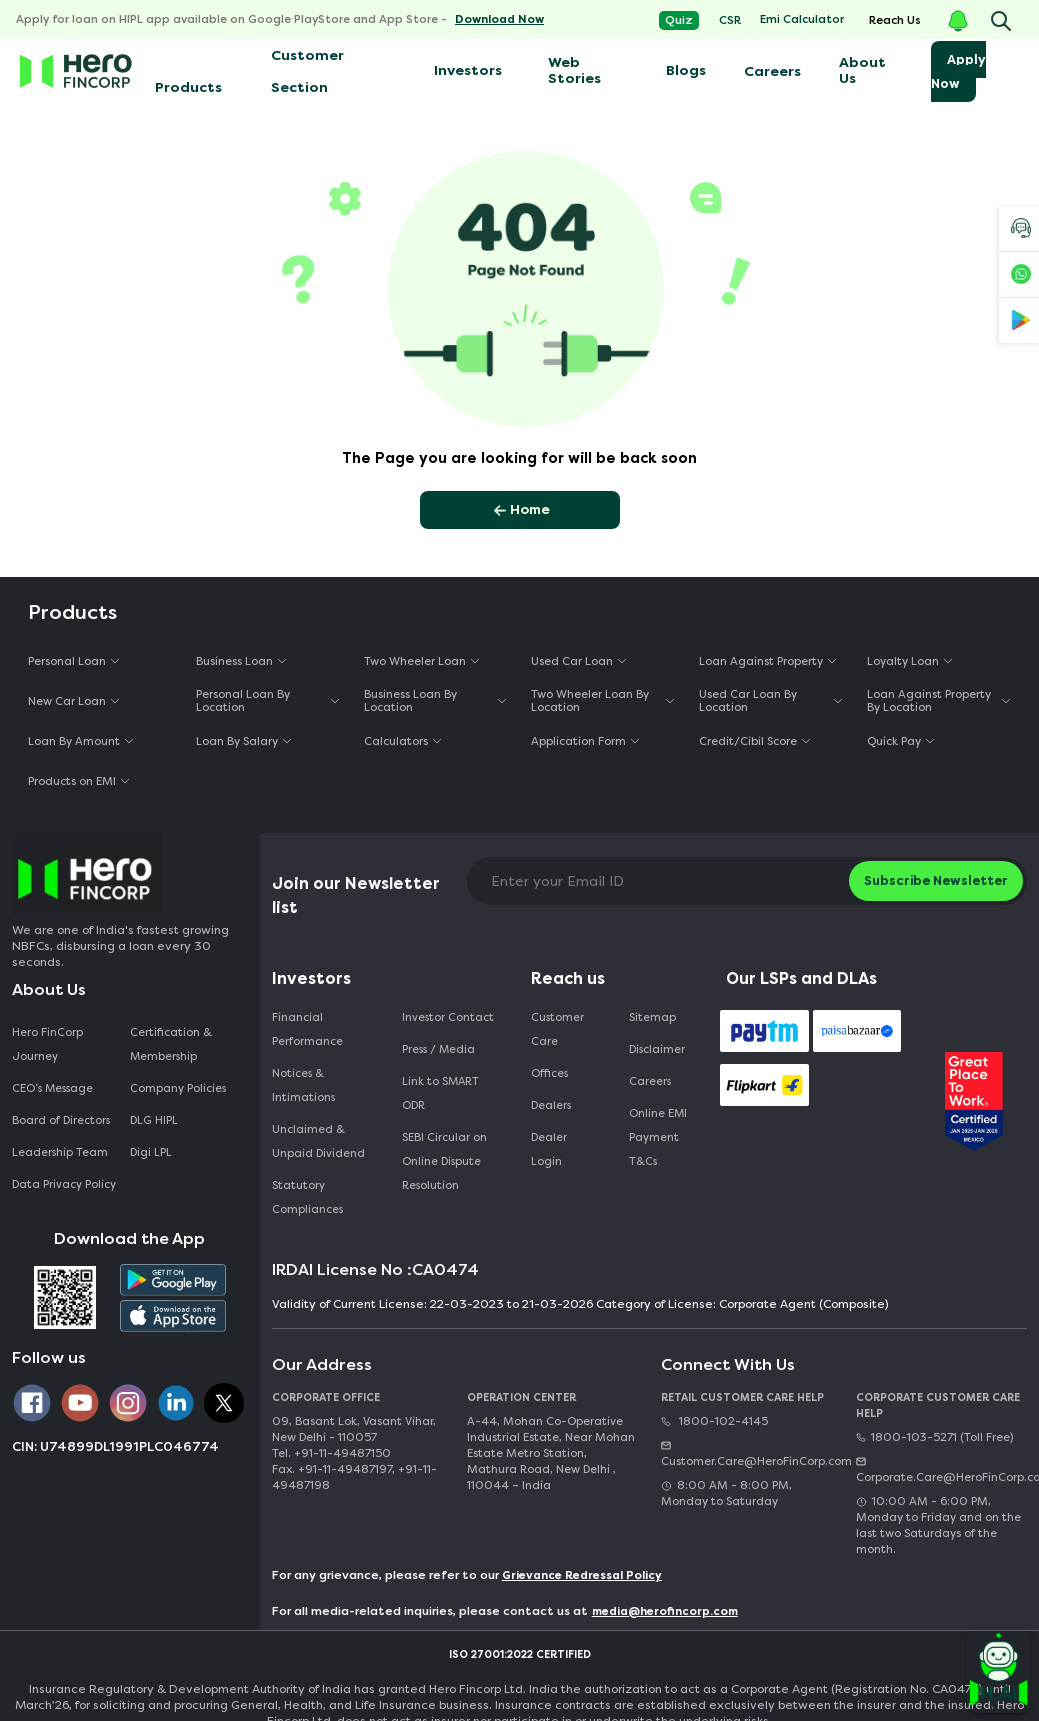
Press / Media (438, 1049)
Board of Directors (61, 1120)
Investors (468, 70)
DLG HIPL (155, 1120)
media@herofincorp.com (665, 1611)
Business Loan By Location (410, 701)
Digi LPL (152, 1152)
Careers (772, 71)
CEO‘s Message (52, 1088)
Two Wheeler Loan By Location (590, 701)
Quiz (679, 20)
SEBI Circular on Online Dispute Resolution (444, 1161)
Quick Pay (894, 741)
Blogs (686, 70)
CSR (730, 20)
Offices (549, 1073)
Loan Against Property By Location (929, 701)
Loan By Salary (237, 741)
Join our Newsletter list (356, 895)
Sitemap (652, 1017)
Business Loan (234, 661)
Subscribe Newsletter (936, 880)
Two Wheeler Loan (415, 661)
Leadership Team (60, 1152)
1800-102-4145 (714, 1421)
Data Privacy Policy (64, 1184)
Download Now (499, 19)
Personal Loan (67, 661)
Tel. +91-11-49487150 (331, 1453)
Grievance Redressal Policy (582, 1575)
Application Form (578, 741)
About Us (862, 70)
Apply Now (958, 71)
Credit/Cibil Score (748, 741)
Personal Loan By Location (243, 701)
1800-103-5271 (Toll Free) (934, 1437)
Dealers (551, 1105)
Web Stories (574, 70)
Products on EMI (72, 781)
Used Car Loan (572, 661)
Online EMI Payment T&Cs (658, 1137)
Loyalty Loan (903, 661)
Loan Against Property (761, 661)
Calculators (396, 741)
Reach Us (895, 20)
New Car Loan (67, 701)
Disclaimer (657, 1049)
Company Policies (178, 1088)
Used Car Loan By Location (748, 701)
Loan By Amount (74, 741)
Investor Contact (448, 1017)
